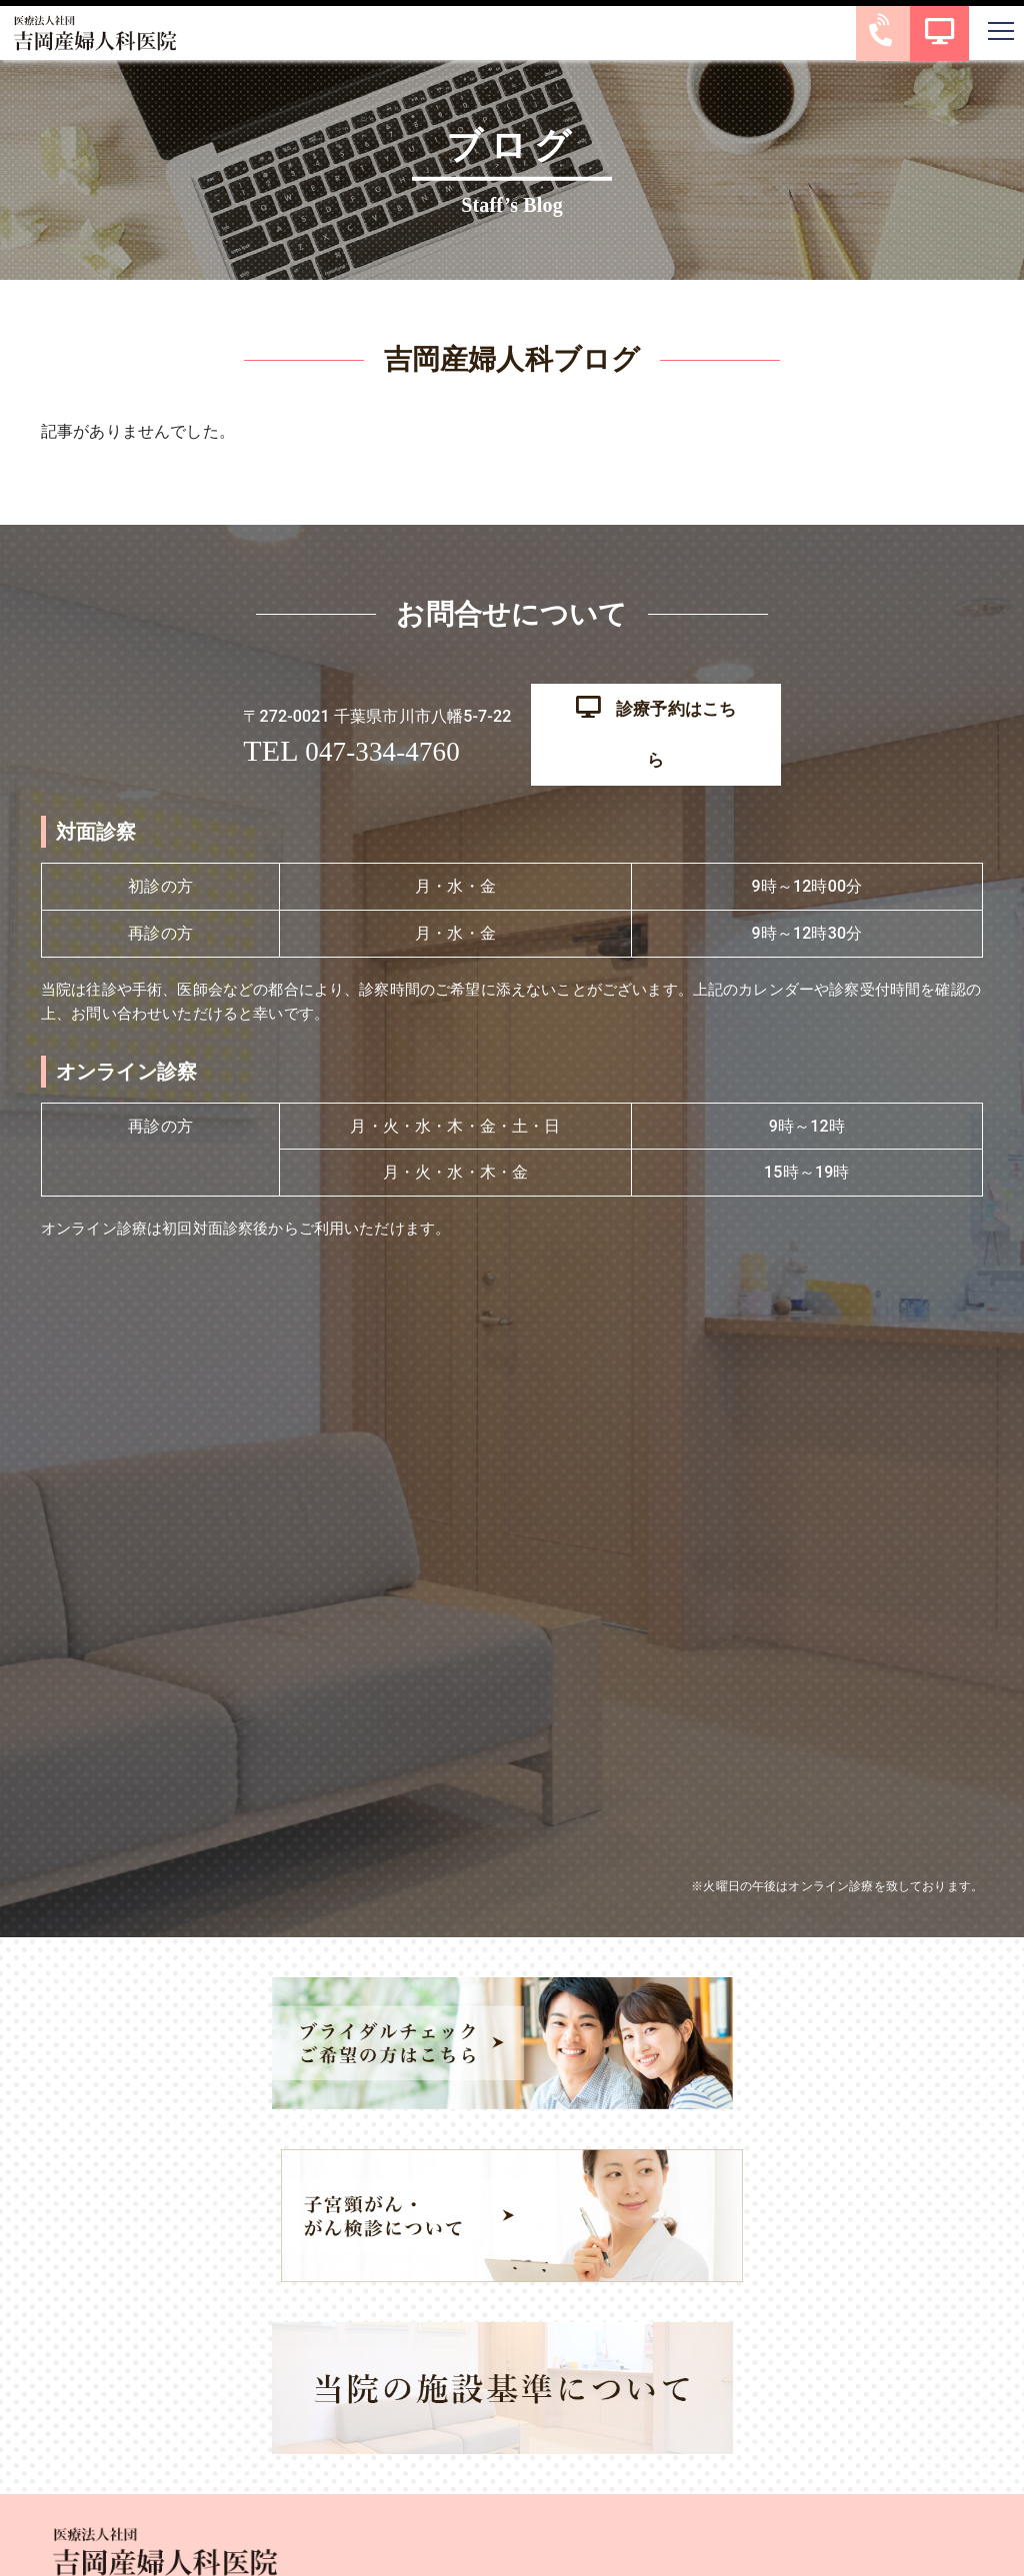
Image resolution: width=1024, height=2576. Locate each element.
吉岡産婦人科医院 (489, 2550)
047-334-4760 (379, 730)
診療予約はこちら (655, 713)
